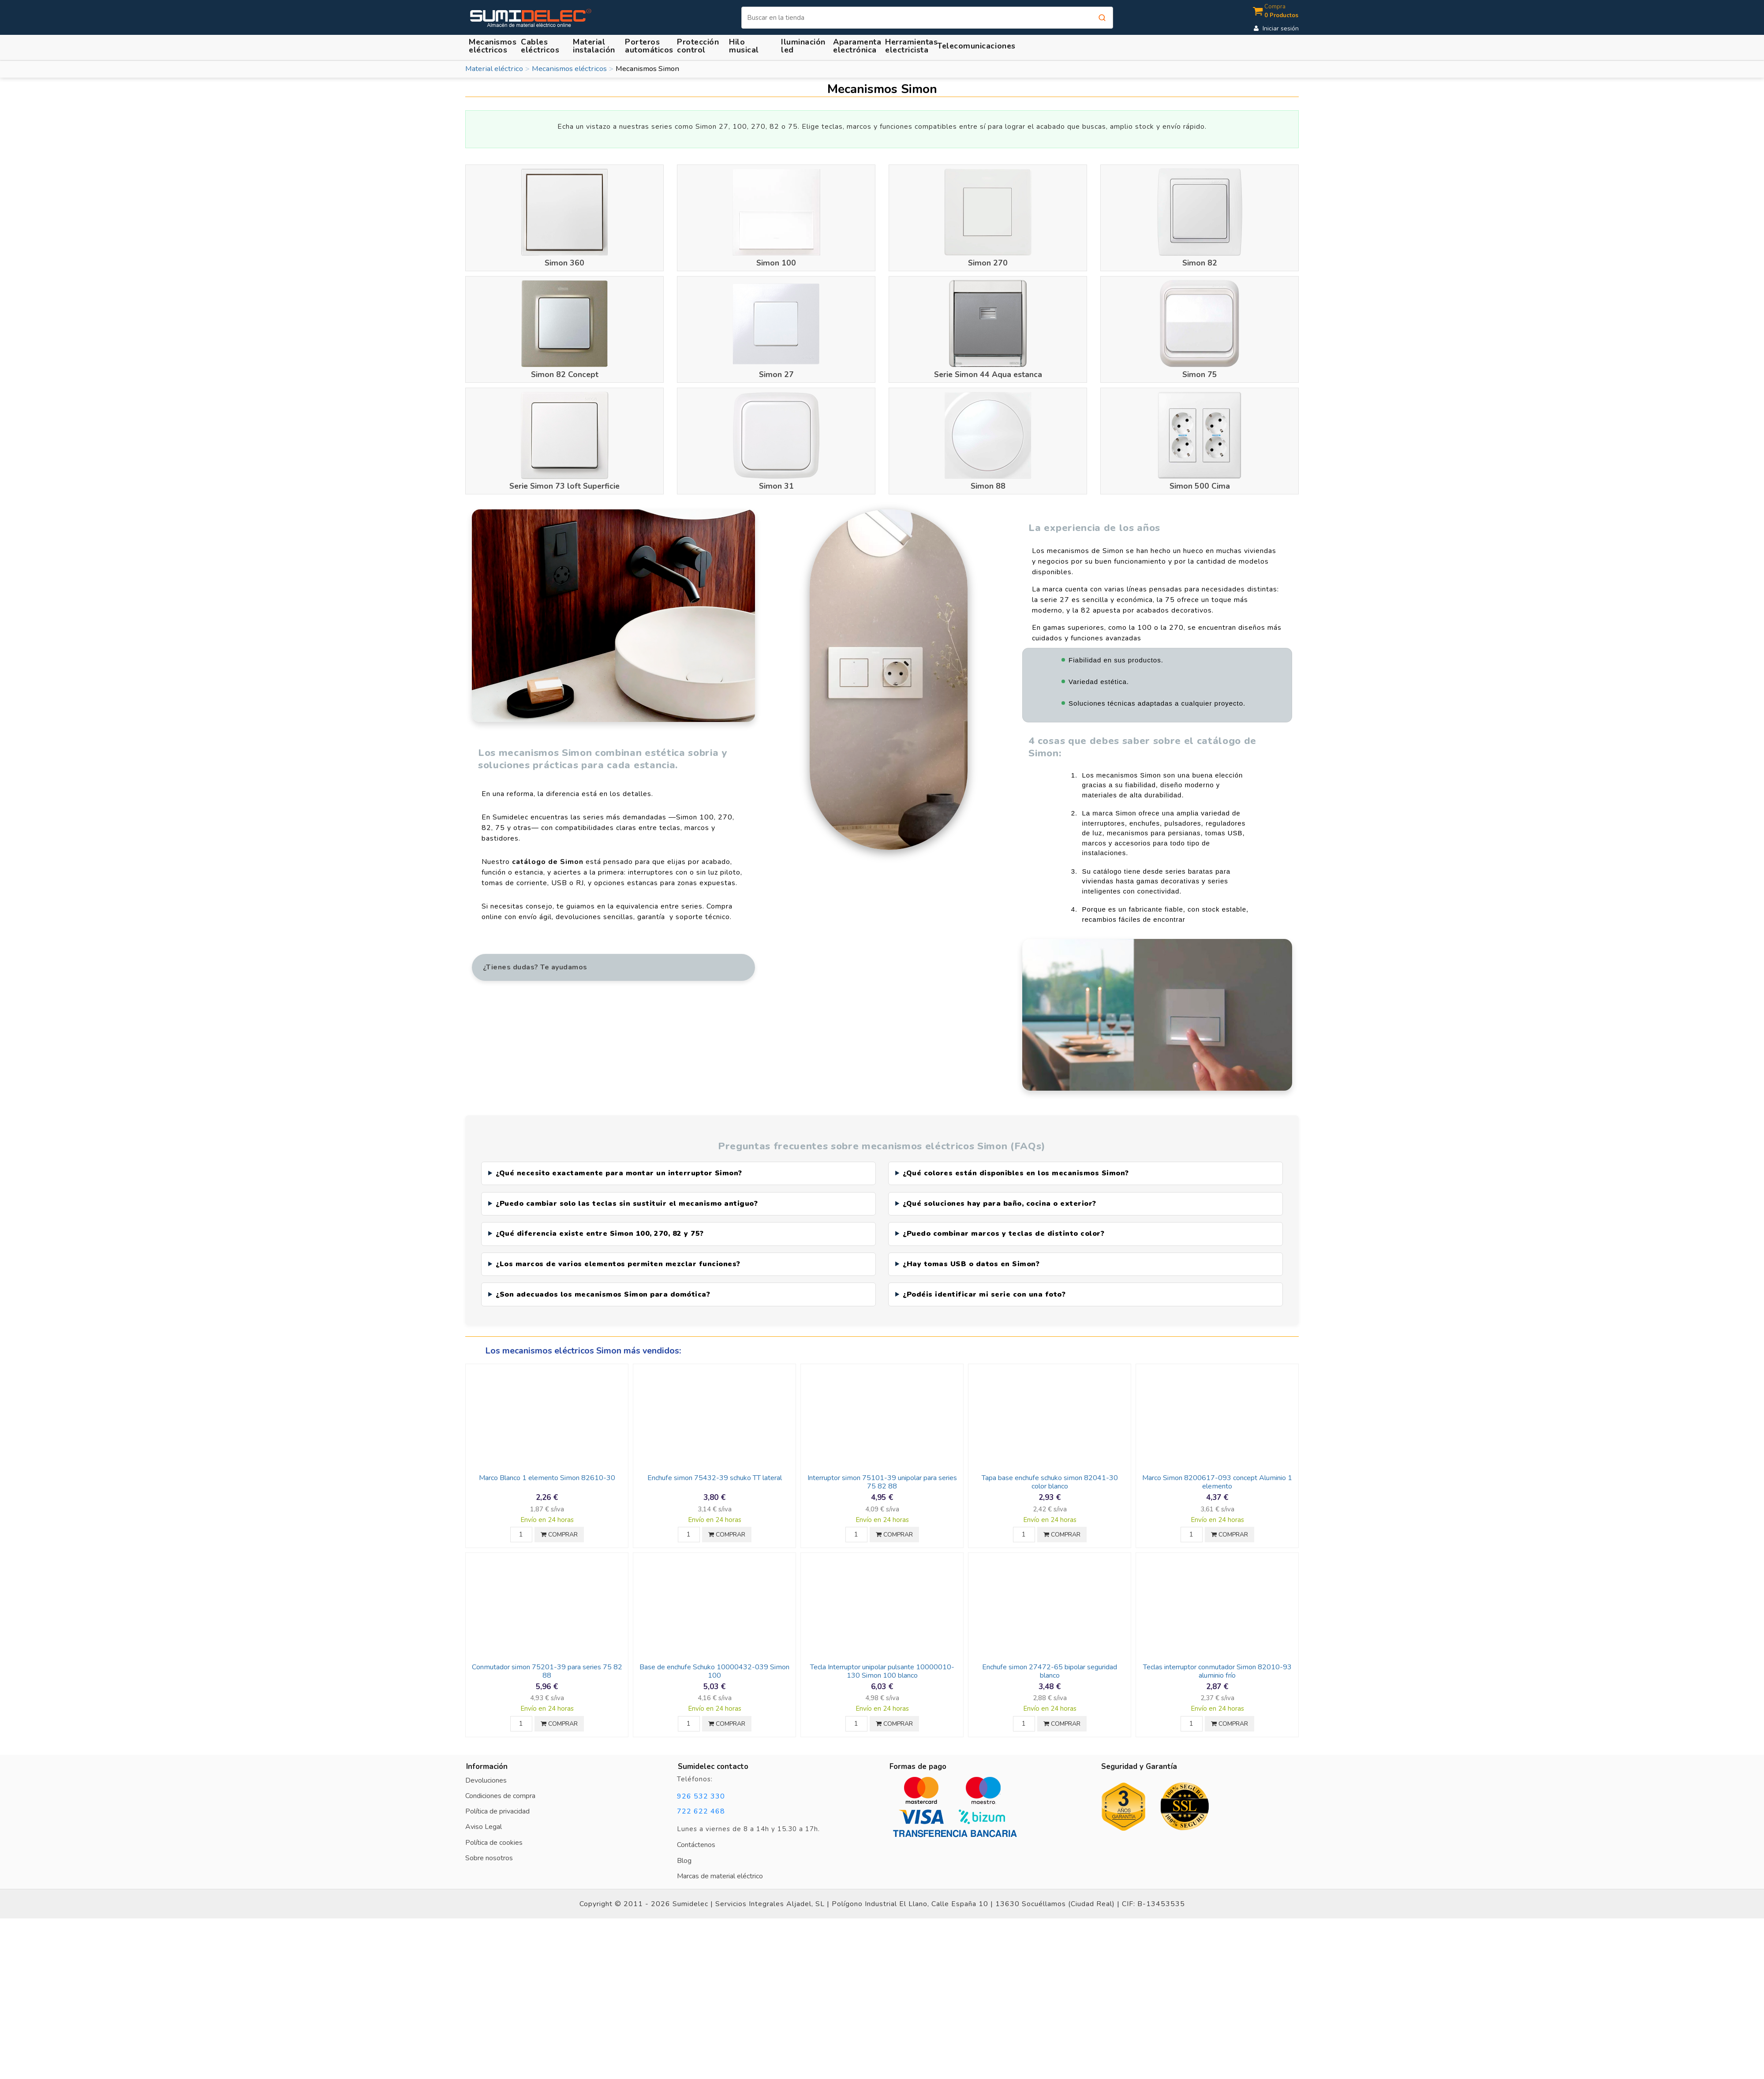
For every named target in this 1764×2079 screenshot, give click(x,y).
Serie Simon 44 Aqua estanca (988, 374)
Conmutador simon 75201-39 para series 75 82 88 (547, 1660)
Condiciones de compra (500, 1785)
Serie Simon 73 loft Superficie (564, 486)
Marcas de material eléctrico (720, 1865)
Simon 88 (988, 486)
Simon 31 (776, 486)
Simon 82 (1199, 263)
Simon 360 (564, 263)
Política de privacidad (497, 1800)
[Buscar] (927, 18)
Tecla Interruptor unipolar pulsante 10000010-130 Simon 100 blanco (882, 1660)
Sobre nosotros (489, 1847)
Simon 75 (1199, 374)
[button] (595, 46)
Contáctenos (696, 1834)
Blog (684, 1849)
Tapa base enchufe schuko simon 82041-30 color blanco (1050, 1471)
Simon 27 (776, 374)
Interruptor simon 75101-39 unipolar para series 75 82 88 (882, 1471)
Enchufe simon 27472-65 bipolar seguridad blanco (1049, 1660)
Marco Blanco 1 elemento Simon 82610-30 (547, 1467)
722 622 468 (701, 1800)
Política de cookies (494, 1831)
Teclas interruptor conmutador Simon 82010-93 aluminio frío (1217, 1660)
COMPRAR (559, 1523)
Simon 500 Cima (1200, 486)
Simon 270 (988, 263)
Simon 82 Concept (564, 374)
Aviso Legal (483, 1816)
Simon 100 (776, 263)
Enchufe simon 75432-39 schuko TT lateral (714, 1467)
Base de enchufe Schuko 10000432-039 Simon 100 (714, 1660)
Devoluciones (486, 1769)
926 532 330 (701, 1785)
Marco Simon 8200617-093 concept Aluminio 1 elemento (1217, 1471)
